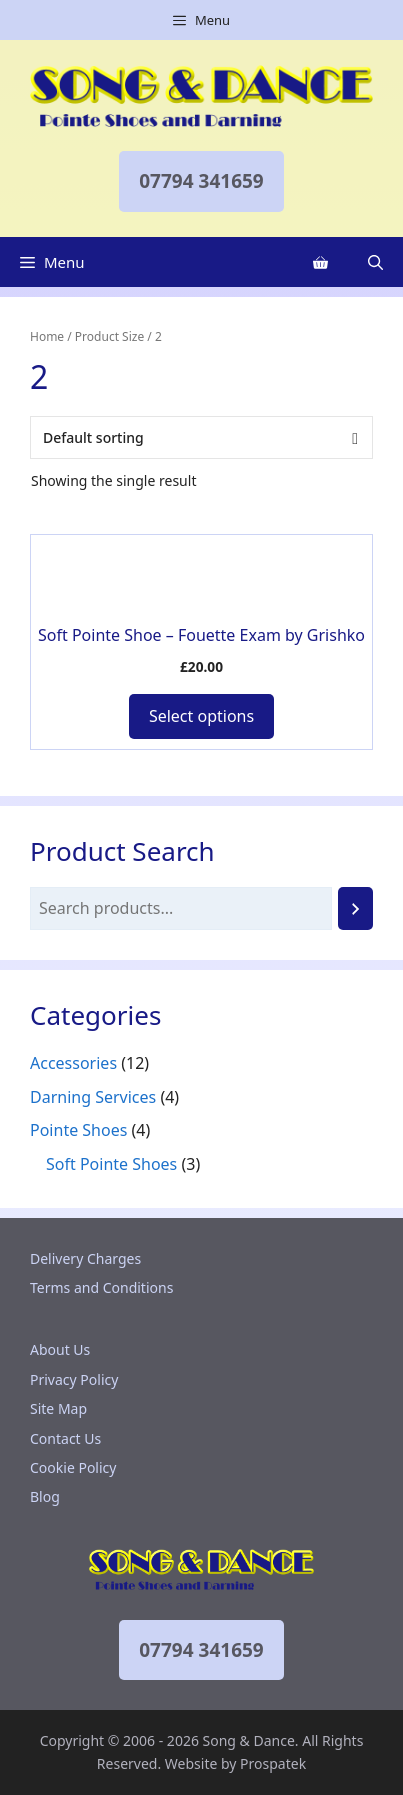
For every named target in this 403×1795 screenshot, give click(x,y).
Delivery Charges (85, 1258)
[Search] (355, 908)
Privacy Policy (74, 1379)
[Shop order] (201, 437)
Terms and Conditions (101, 1287)
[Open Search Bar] (375, 262)
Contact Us (65, 1438)
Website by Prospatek (235, 1763)
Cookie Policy (73, 1467)
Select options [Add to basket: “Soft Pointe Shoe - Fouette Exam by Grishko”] (201, 716)
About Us (60, 1349)
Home (47, 336)
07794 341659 (201, 181)
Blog (45, 1496)
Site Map (58, 1408)
